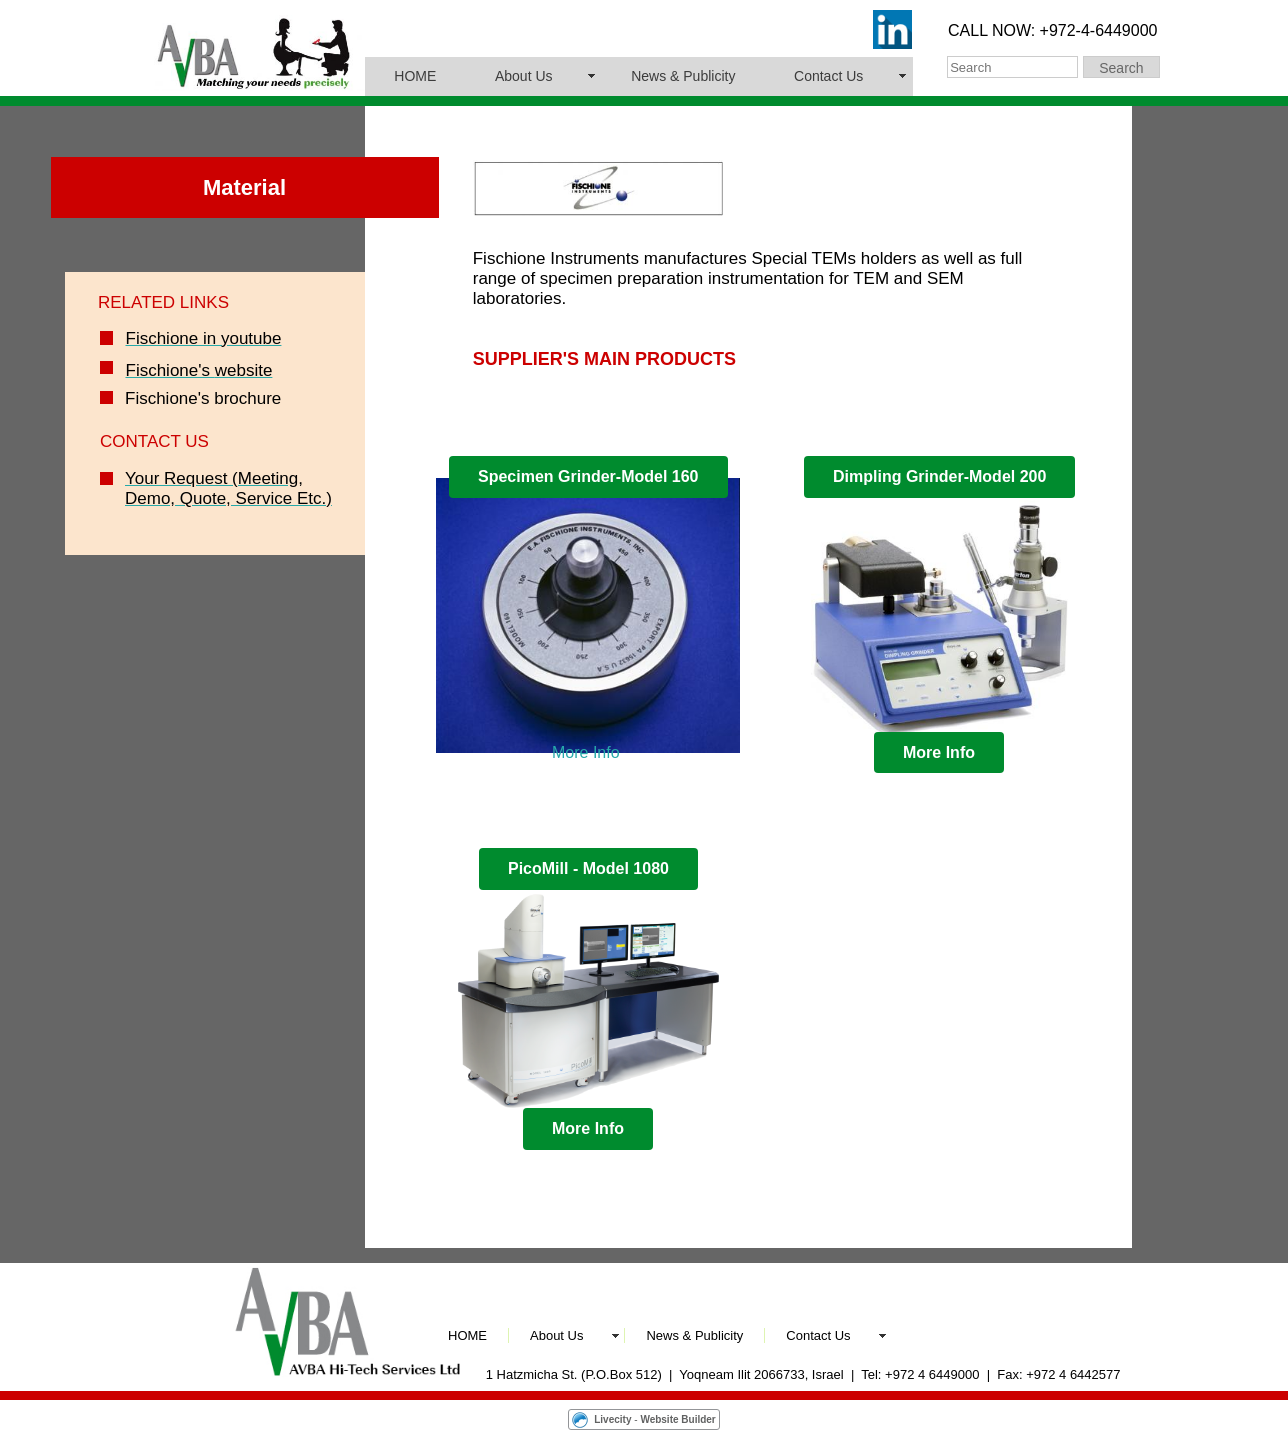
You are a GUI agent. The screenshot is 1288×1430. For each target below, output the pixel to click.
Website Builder (677, 1419)
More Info (586, 752)
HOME (415, 76)
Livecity (612, 1419)
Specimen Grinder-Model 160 (588, 476)
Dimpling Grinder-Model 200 (939, 476)
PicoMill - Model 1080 (588, 868)
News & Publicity (683, 76)
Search (1121, 68)
